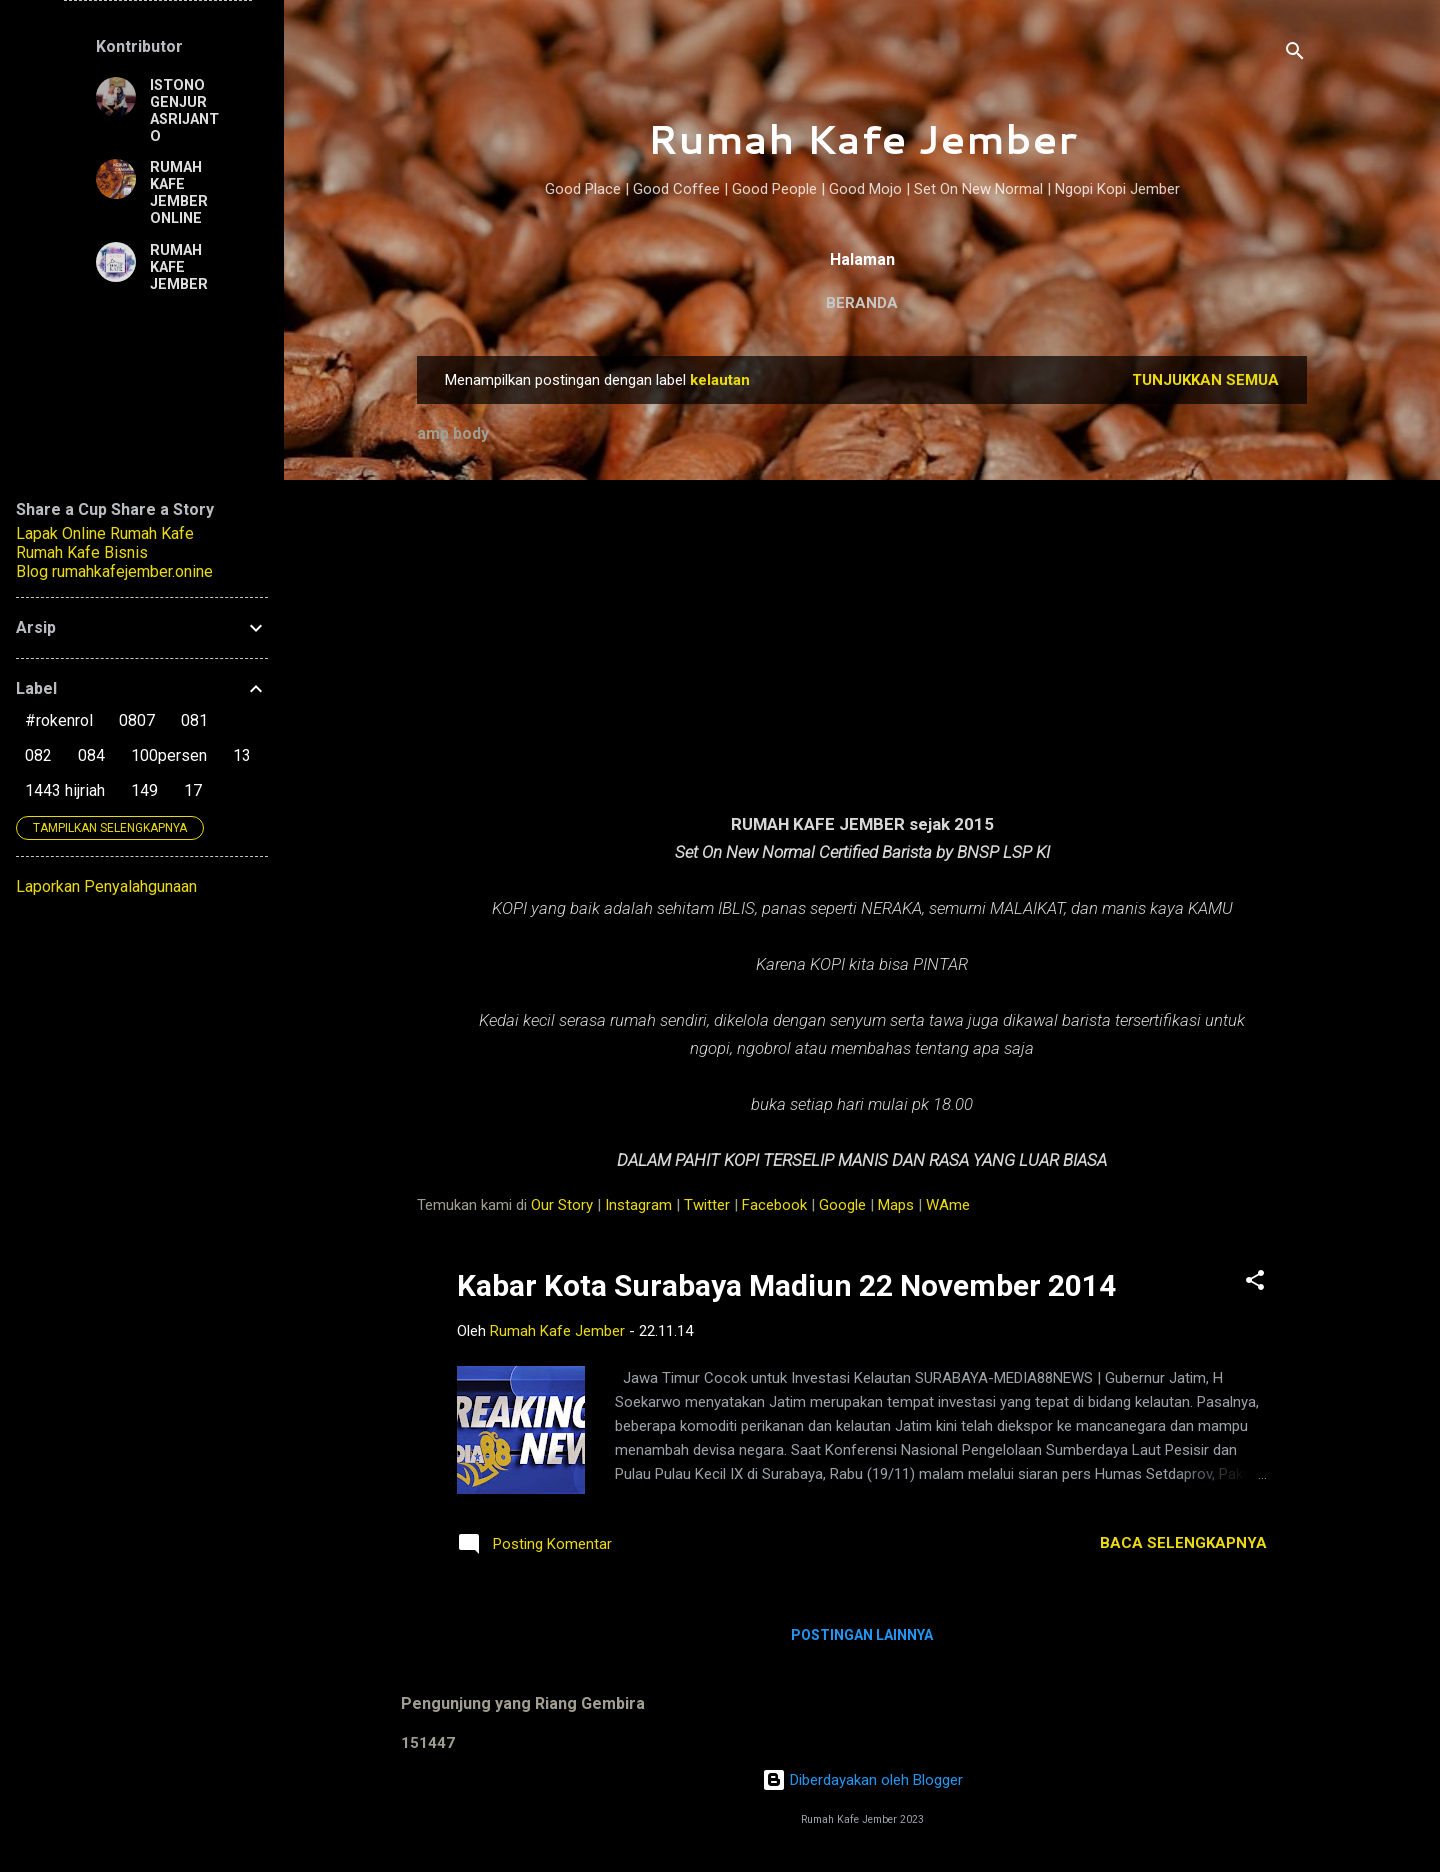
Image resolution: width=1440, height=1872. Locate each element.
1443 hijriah (65, 790)
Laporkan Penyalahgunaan (106, 886)
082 (38, 755)
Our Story (562, 1205)
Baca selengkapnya (1183, 1543)
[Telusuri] (1295, 54)
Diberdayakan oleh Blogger (862, 1780)
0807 (137, 720)
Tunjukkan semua (1205, 380)
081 (194, 720)
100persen (169, 755)
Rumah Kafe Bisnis (82, 552)
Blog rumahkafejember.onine (114, 571)
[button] (1255, 1283)
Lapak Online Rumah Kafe (105, 533)
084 (91, 755)
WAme (948, 1205)
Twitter (707, 1205)
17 (193, 790)
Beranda (862, 303)
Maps (896, 1205)
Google (842, 1205)
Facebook (774, 1205)
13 (242, 755)
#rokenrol (59, 720)
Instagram (638, 1205)
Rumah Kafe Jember (862, 138)
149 (144, 790)
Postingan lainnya (862, 1635)
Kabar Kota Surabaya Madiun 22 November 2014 (786, 1285)
